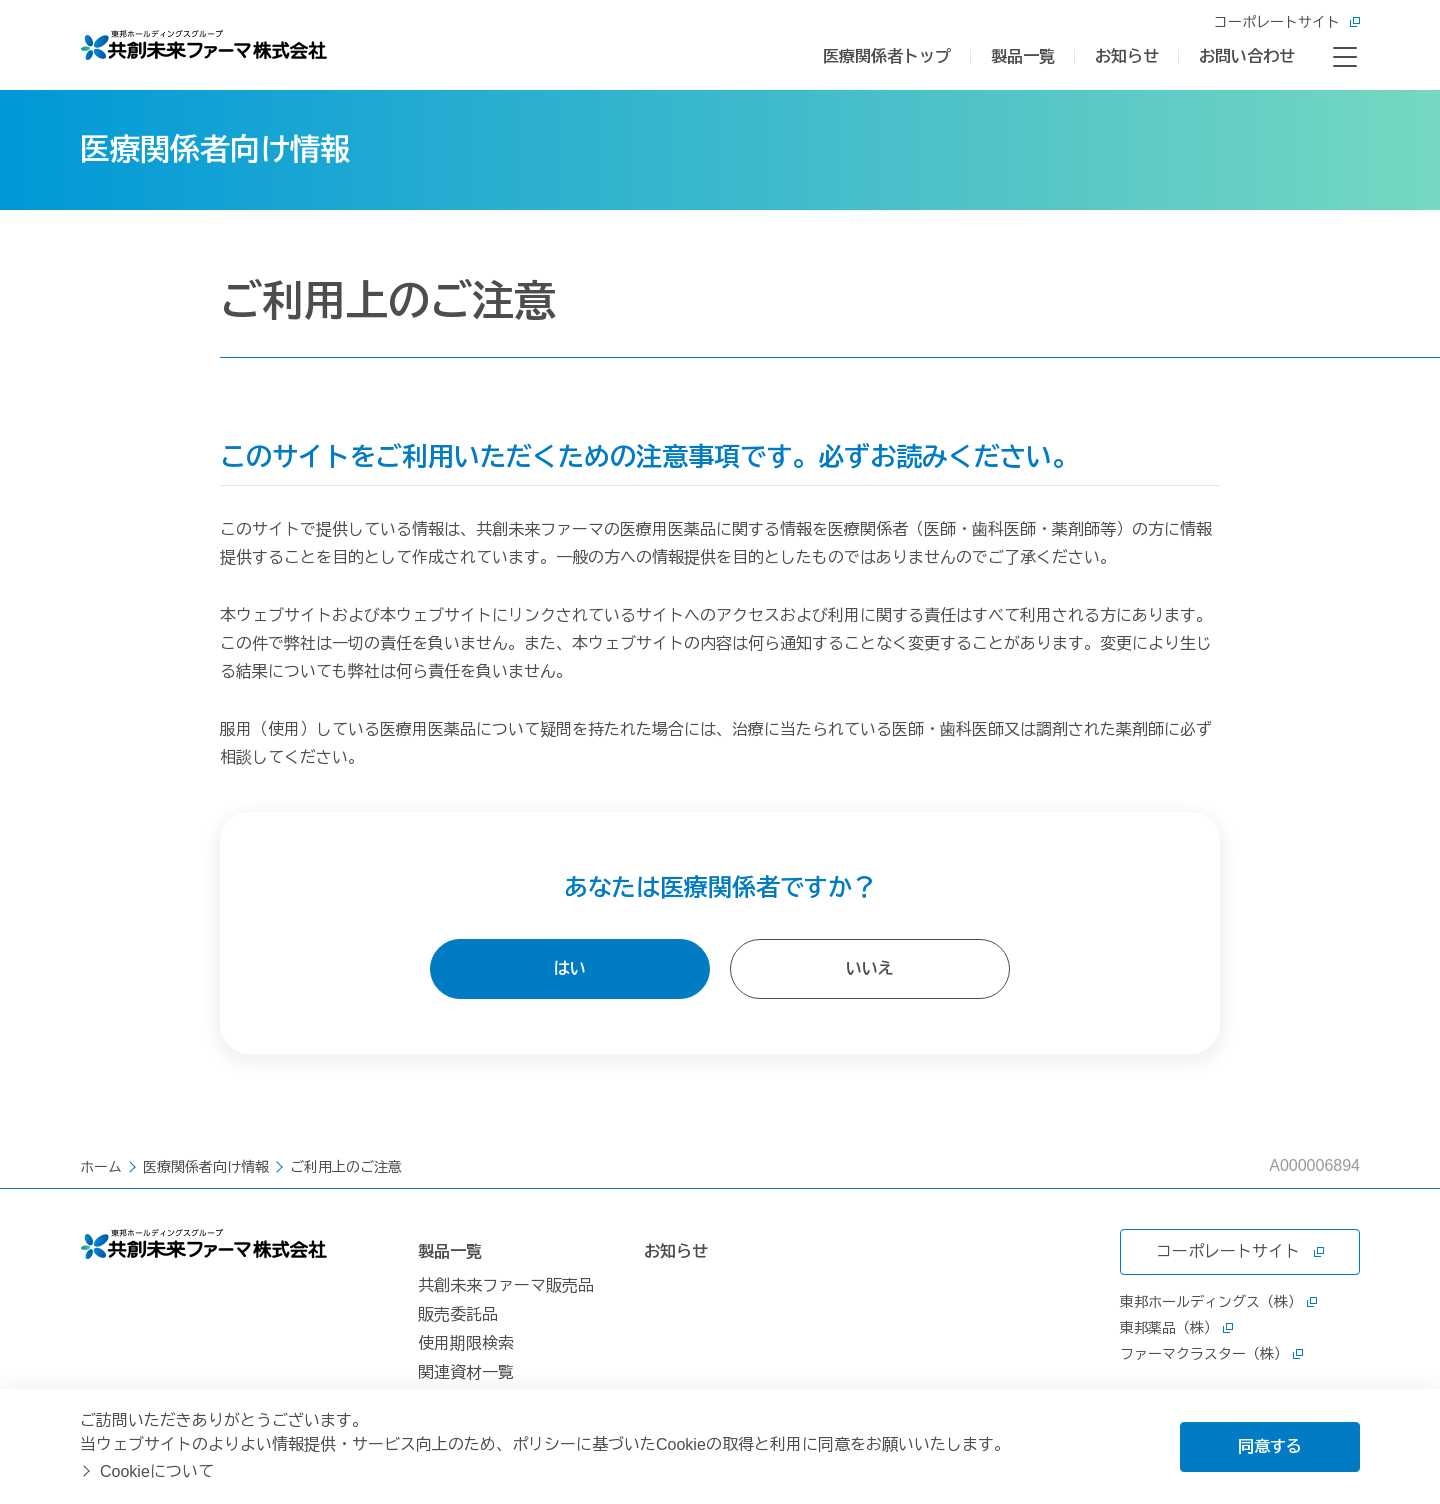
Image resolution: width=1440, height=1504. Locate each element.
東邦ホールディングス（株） (1218, 1302)
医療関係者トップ (887, 56)
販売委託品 (458, 1314)
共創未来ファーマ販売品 (506, 1285)
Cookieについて (157, 1471)
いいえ (870, 968)
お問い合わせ (1247, 56)
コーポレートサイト (1287, 22)
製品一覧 (1023, 56)
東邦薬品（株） (1176, 1328)
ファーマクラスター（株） (1211, 1354)
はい (570, 968)
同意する (1270, 1446)
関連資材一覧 (466, 1372)
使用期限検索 (466, 1343)
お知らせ (1127, 56)
